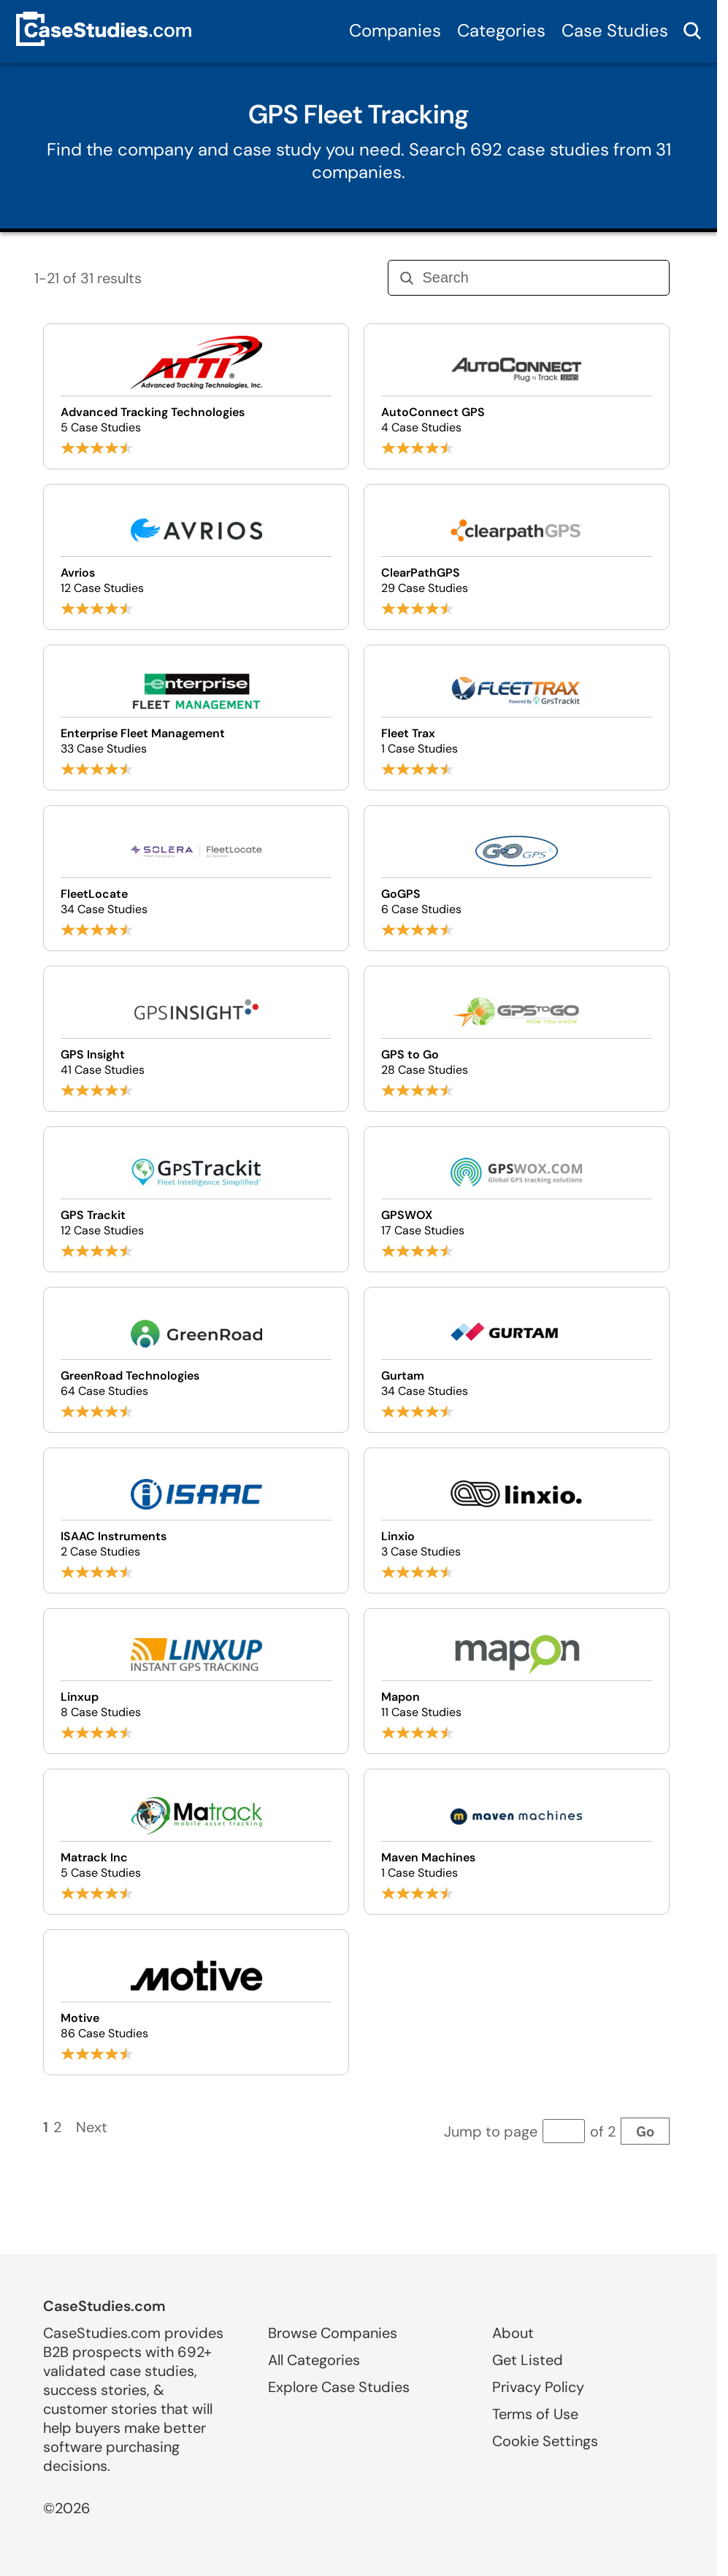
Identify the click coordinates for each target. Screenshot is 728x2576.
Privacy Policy (538, 2386)
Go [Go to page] (645, 2131)
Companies (395, 30)
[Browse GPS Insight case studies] (196, 1039)
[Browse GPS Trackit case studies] (196, 1199)
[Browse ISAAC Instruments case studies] (196, 1520)
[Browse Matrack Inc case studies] (196, 1842)
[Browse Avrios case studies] (196, 557)
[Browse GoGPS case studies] (517, 878)
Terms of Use (535, 2413)
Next (91, 2127)
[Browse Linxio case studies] (517, 1520)
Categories (501, 30)
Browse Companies (332, 2332)
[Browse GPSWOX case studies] (517, 1199)
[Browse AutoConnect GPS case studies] (517, 396)
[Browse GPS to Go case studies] (517, 1039)
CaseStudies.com (104, 2305)
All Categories (314, 2359)
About (513, 2332)
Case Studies (615, 30)
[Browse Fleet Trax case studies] (517, 718)
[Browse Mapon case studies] (517, 1681)
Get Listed (527, 2359)
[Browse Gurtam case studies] (517, 1360)
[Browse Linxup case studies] (196, 1681)
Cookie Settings (545, 2440)
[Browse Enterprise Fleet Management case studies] (196, 718)
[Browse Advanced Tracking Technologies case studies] (196, 396)
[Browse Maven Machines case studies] (517, 1842)
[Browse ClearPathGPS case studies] (517, 557)
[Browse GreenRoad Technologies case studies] (196, 1360)
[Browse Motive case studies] (196, 2002)
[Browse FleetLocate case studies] (196, 878)
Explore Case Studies (339, 2386)
